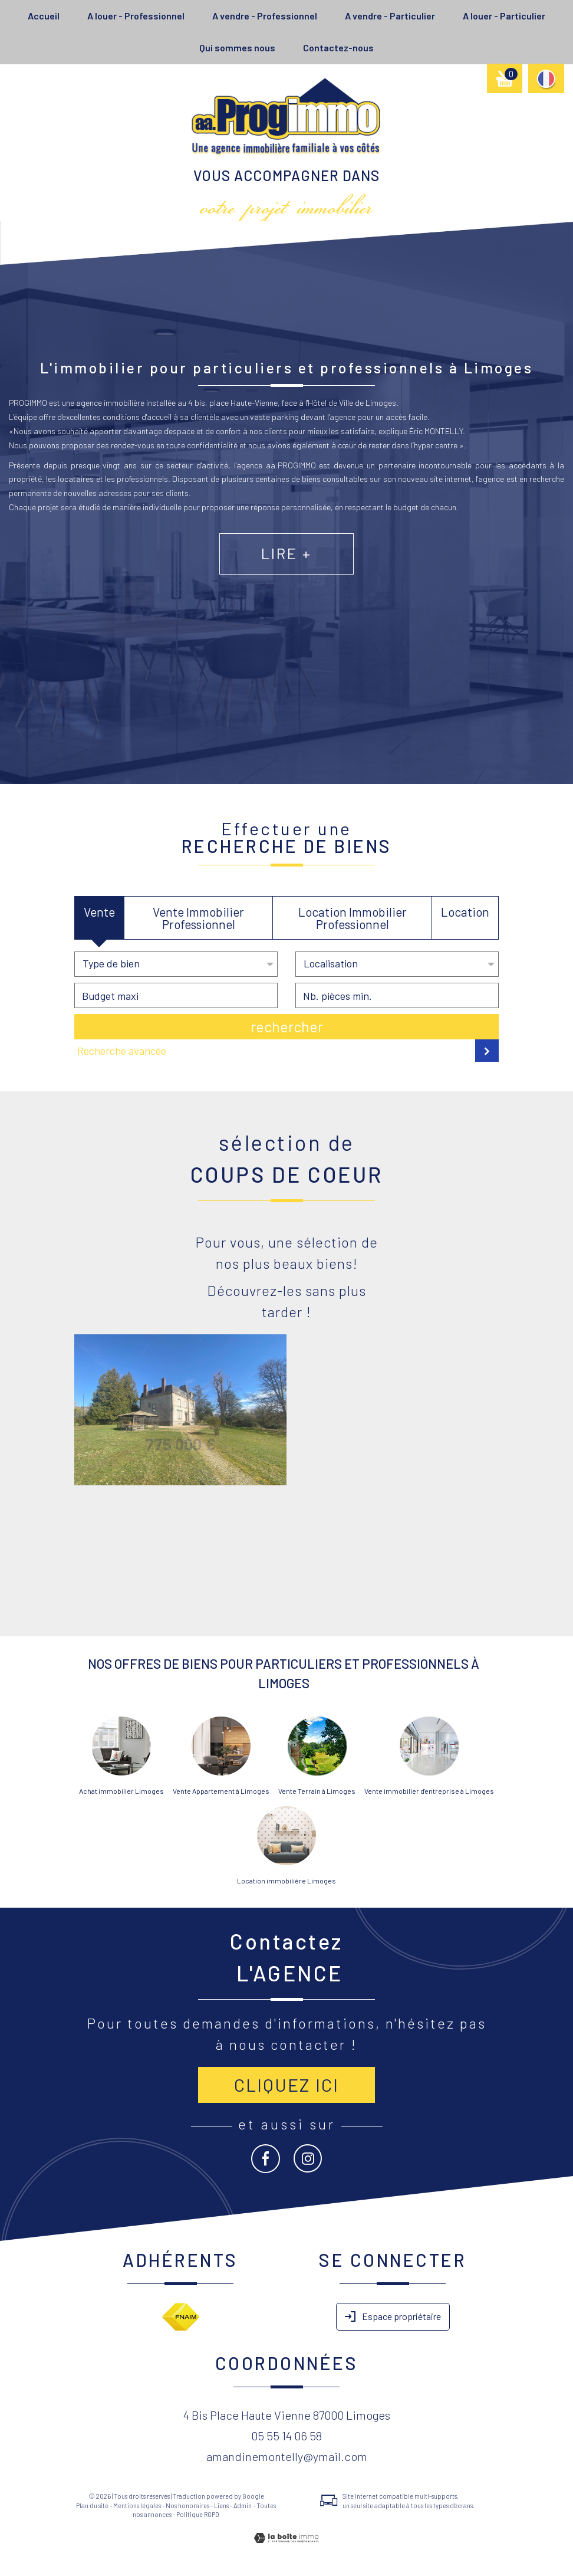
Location (465, 911)
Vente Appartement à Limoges (221, 1790)
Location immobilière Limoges (286, 1880)
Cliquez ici (286, 2084)
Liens (221, 2505)
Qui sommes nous (237, 47)
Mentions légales (137, 2505)
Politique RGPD (197, 2514)
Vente (99, 911)
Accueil (44, 15)
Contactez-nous (338, 47)
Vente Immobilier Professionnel (198, 917)
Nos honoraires (187, 2505)
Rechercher (287, 1026)
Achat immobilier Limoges (121, 1790)
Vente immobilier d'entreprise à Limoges (429, 1790)
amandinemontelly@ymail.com (286, 2456)
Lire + (286, 590)
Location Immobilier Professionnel (352, 917)
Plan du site (92, 2505)
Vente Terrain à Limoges (316, 1790)
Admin (242, 2505)
